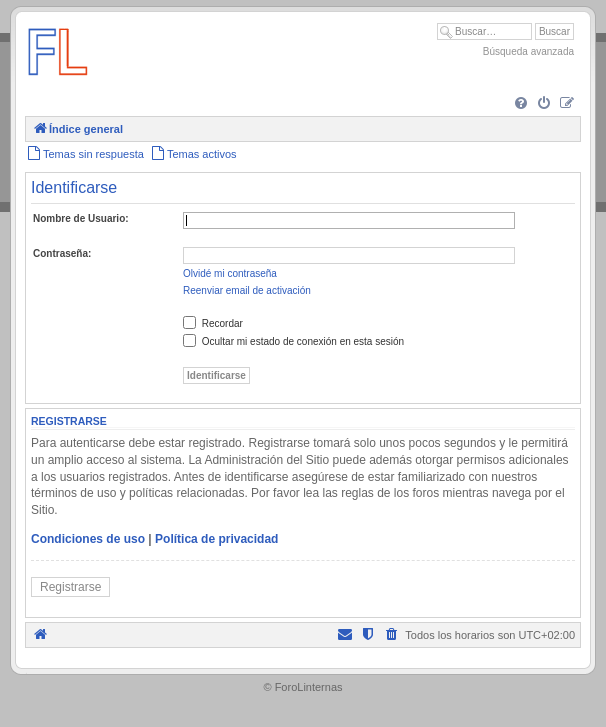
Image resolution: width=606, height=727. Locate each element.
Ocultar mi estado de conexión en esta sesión (293, 341)
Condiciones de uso (88, 539)
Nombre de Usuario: (81, 218)
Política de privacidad (216, 539)
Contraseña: (62, 253)
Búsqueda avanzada (528, 51)
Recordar (213, 323)
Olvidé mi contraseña (230, 273)
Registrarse (70, 587)
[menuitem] (521, 104)
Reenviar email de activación (247, 290)
